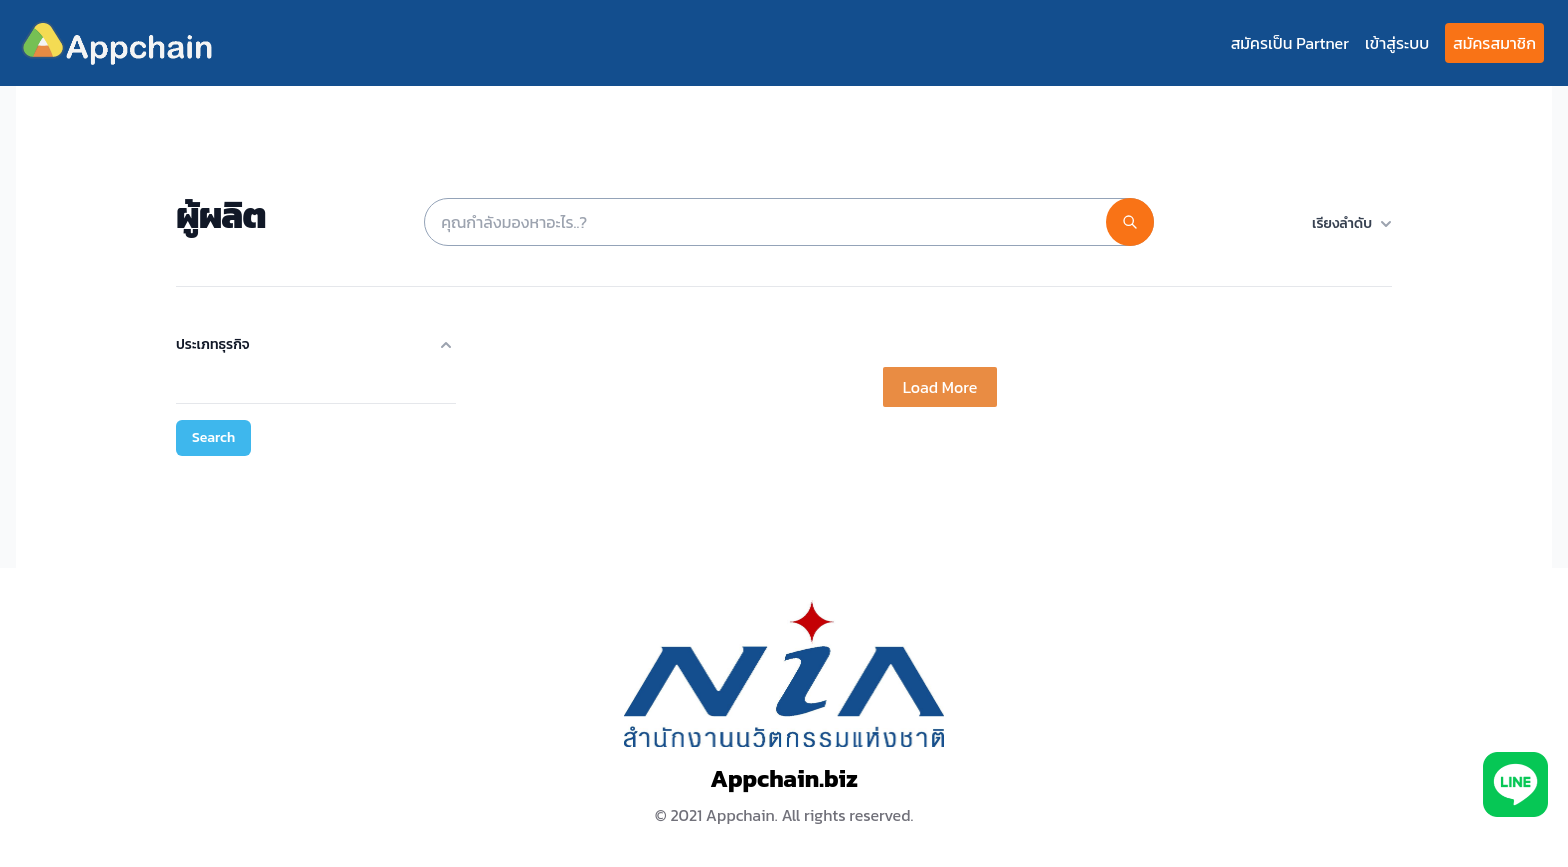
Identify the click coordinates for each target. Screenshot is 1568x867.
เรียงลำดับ (1352, 224)
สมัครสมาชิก (1494, 43)
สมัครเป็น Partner (1290, 43)
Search (213, 437)
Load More (940, 387)
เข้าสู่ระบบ (1397, 43)
